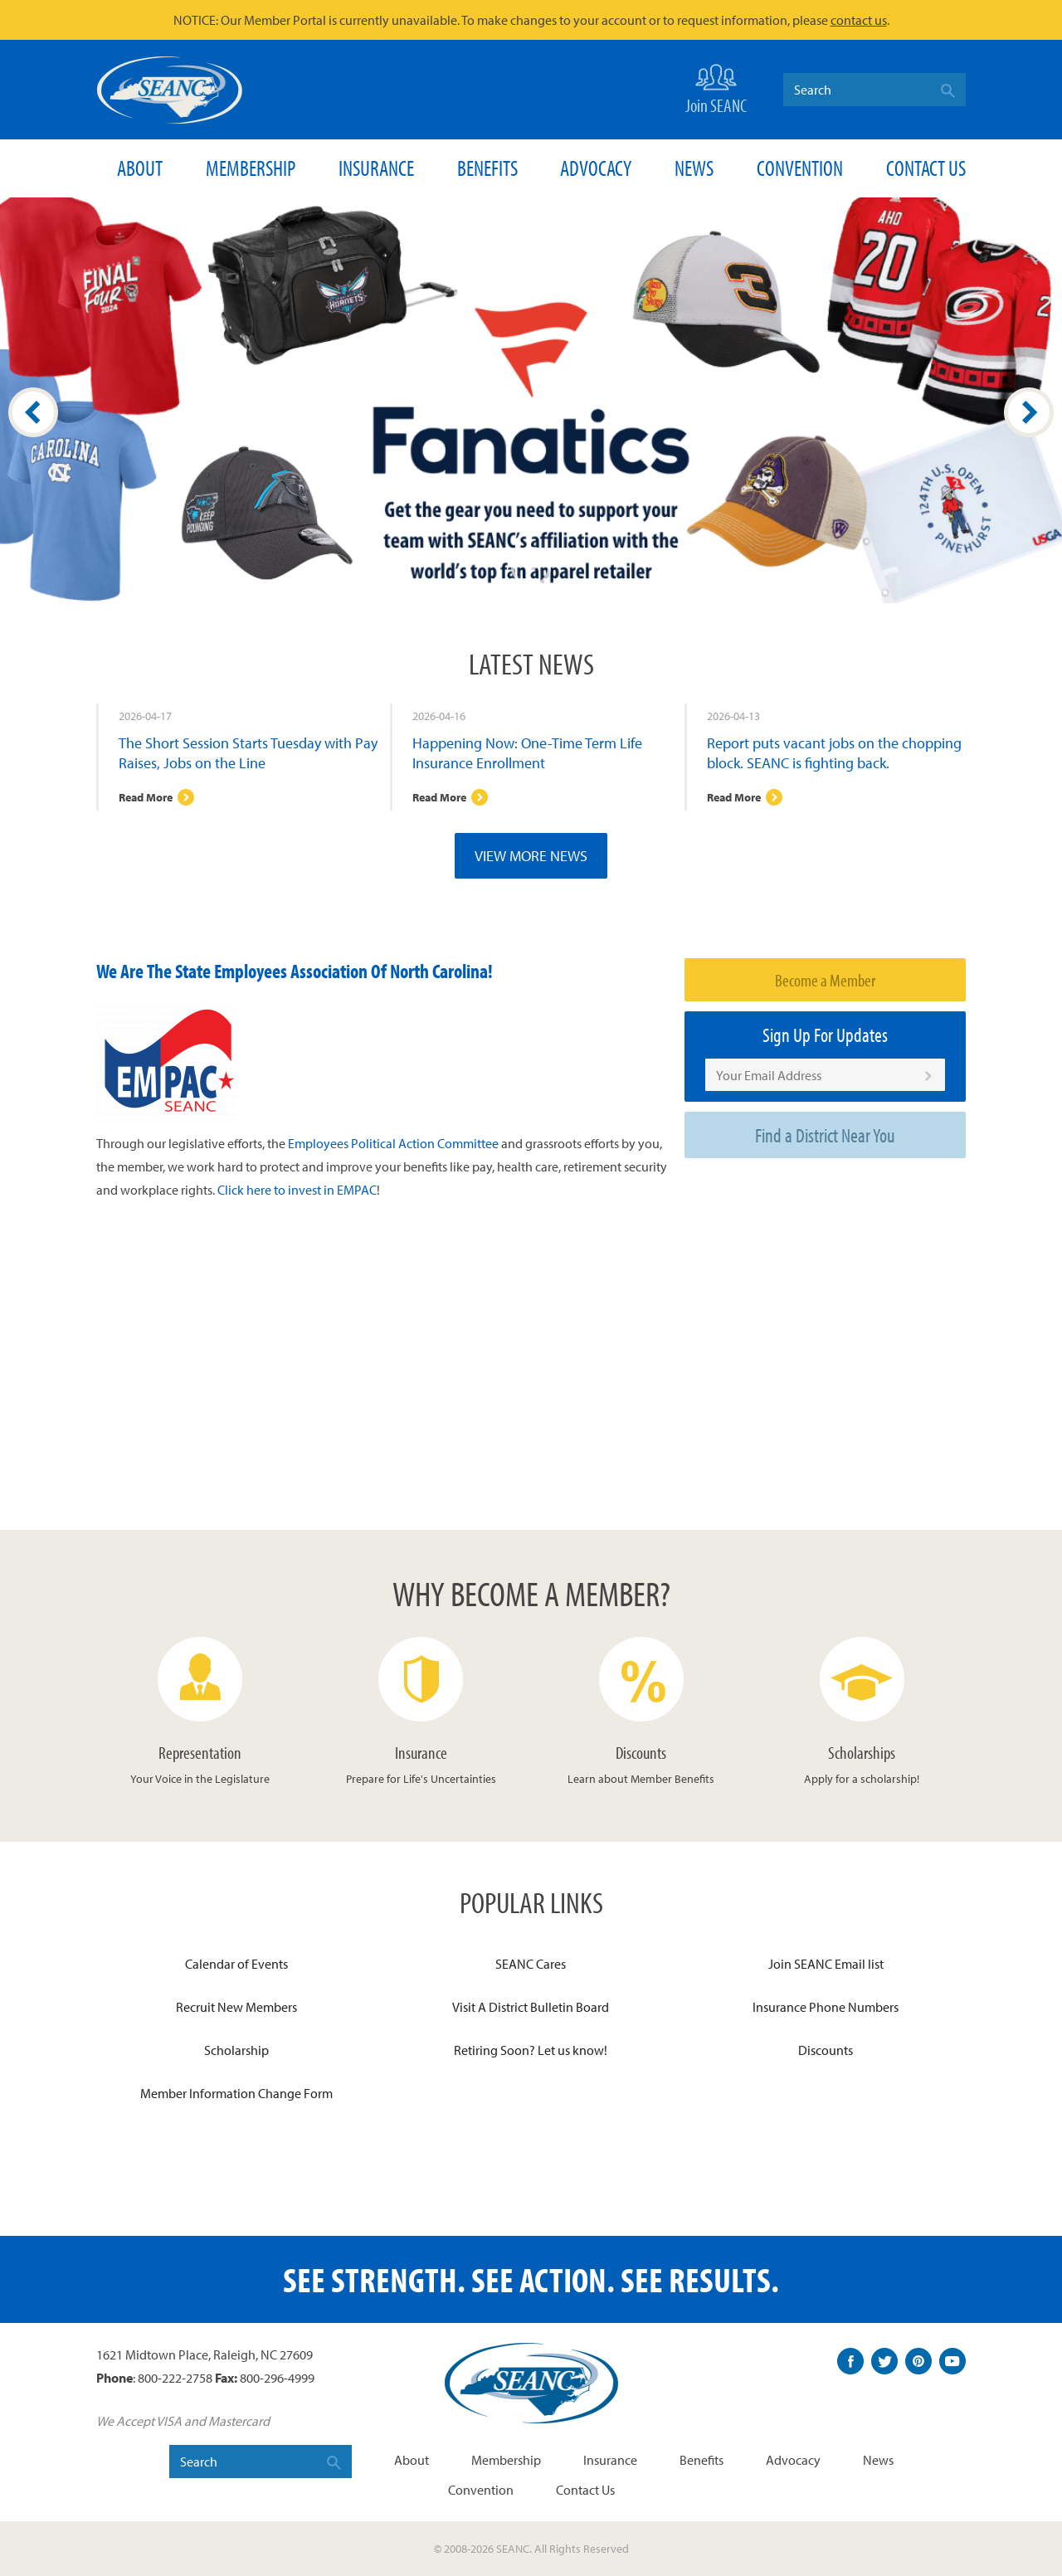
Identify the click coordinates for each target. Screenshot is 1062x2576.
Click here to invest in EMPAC (297, 1189)
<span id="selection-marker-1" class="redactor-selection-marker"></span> (384, 1363)
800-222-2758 (175, 2377)
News (694, 168)
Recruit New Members (236, 2007)
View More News (531, 855)
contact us (859, 20)
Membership (250, 168)
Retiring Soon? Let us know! (530, 2050)
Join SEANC (716, 87)
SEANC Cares (530, 1963)
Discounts (825, 2050)
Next (1029, 412)
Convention (800, 168)
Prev (33, 412)
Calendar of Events (236, 1963)
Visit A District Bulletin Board (530, 2007)
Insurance (376, 168)
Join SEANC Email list (826, 1963)
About (140, 168)
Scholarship (236, 2050)
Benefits (487, 168)
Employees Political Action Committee (393, 1143)
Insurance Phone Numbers (826, 2007)
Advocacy (595, 168)
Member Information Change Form (236, 2093)
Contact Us (926, 168)
